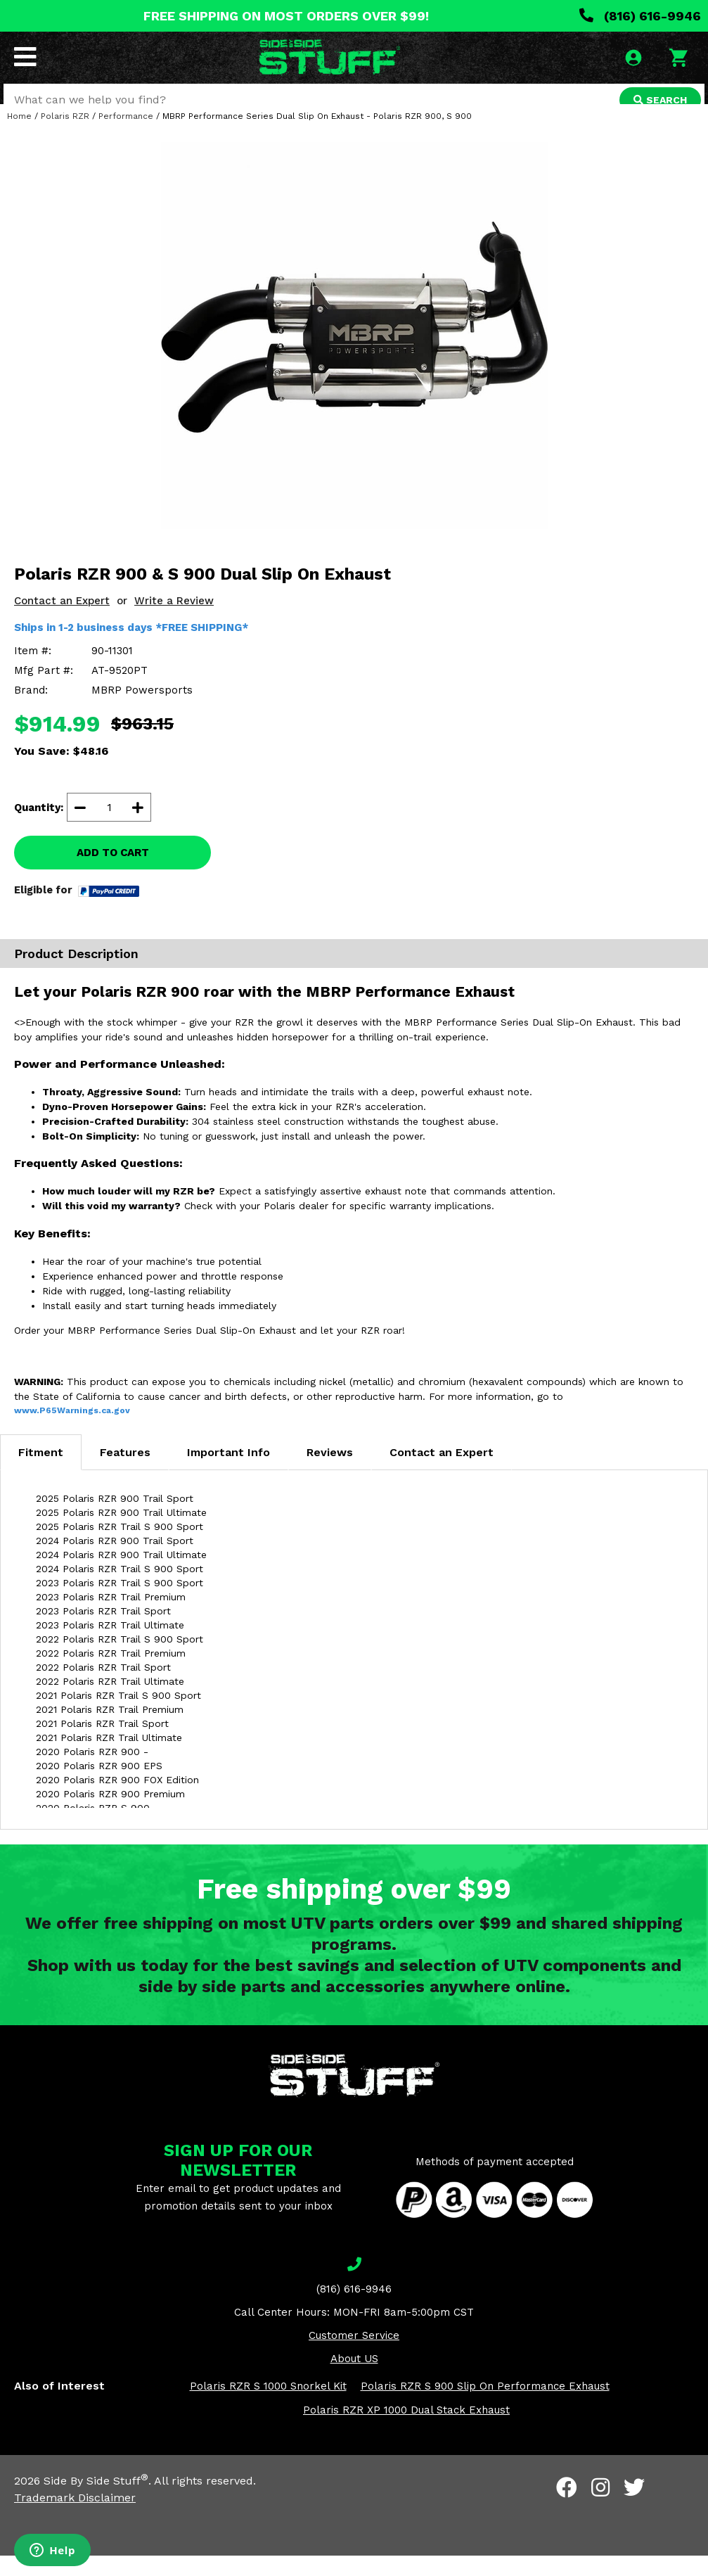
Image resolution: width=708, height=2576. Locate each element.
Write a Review (174, 621)
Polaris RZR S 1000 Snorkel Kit (268, 2405)
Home (19, 136)
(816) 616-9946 (640, 15)
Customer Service (354, 2355)
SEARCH (656, 101)
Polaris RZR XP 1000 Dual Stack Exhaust (406, 2429)
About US (354, 2378)
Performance (125, 136)
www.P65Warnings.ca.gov (72, 1430)
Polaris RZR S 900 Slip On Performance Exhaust (485, 2405)
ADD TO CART (113, 873)
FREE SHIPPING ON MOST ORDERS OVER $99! (286, 15)
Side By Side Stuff (96, 2501)
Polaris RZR (65, 136)
